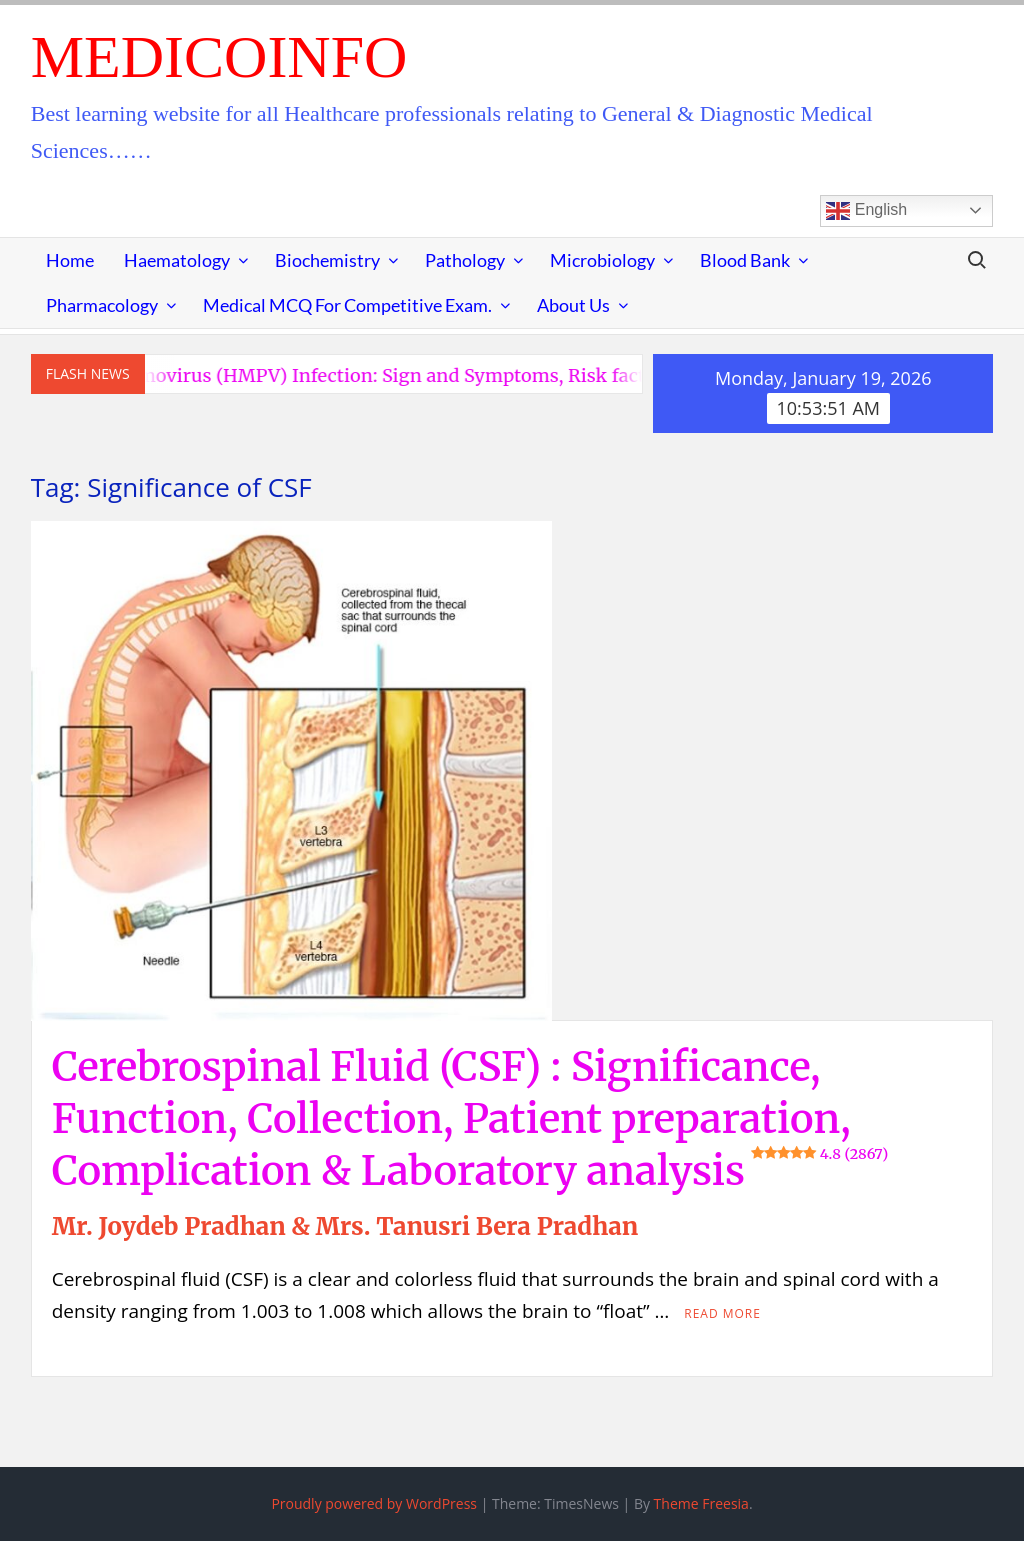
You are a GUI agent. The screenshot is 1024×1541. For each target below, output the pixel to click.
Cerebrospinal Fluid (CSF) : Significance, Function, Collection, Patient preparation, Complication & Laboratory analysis (470, 1119)
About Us (573, 305)
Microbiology (602, 260)
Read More (722, 1313)
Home (70, 260)
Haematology (177, 260)
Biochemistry (327, 260)
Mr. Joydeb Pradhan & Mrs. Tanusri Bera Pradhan (345, 1226)
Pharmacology (102, 305)
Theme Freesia (701, 1503)
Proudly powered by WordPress (374, 1503)
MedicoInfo (219, 57)
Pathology (465, 260)
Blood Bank (745, 260)
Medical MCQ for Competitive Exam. (347, 305)
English (866, 211)
